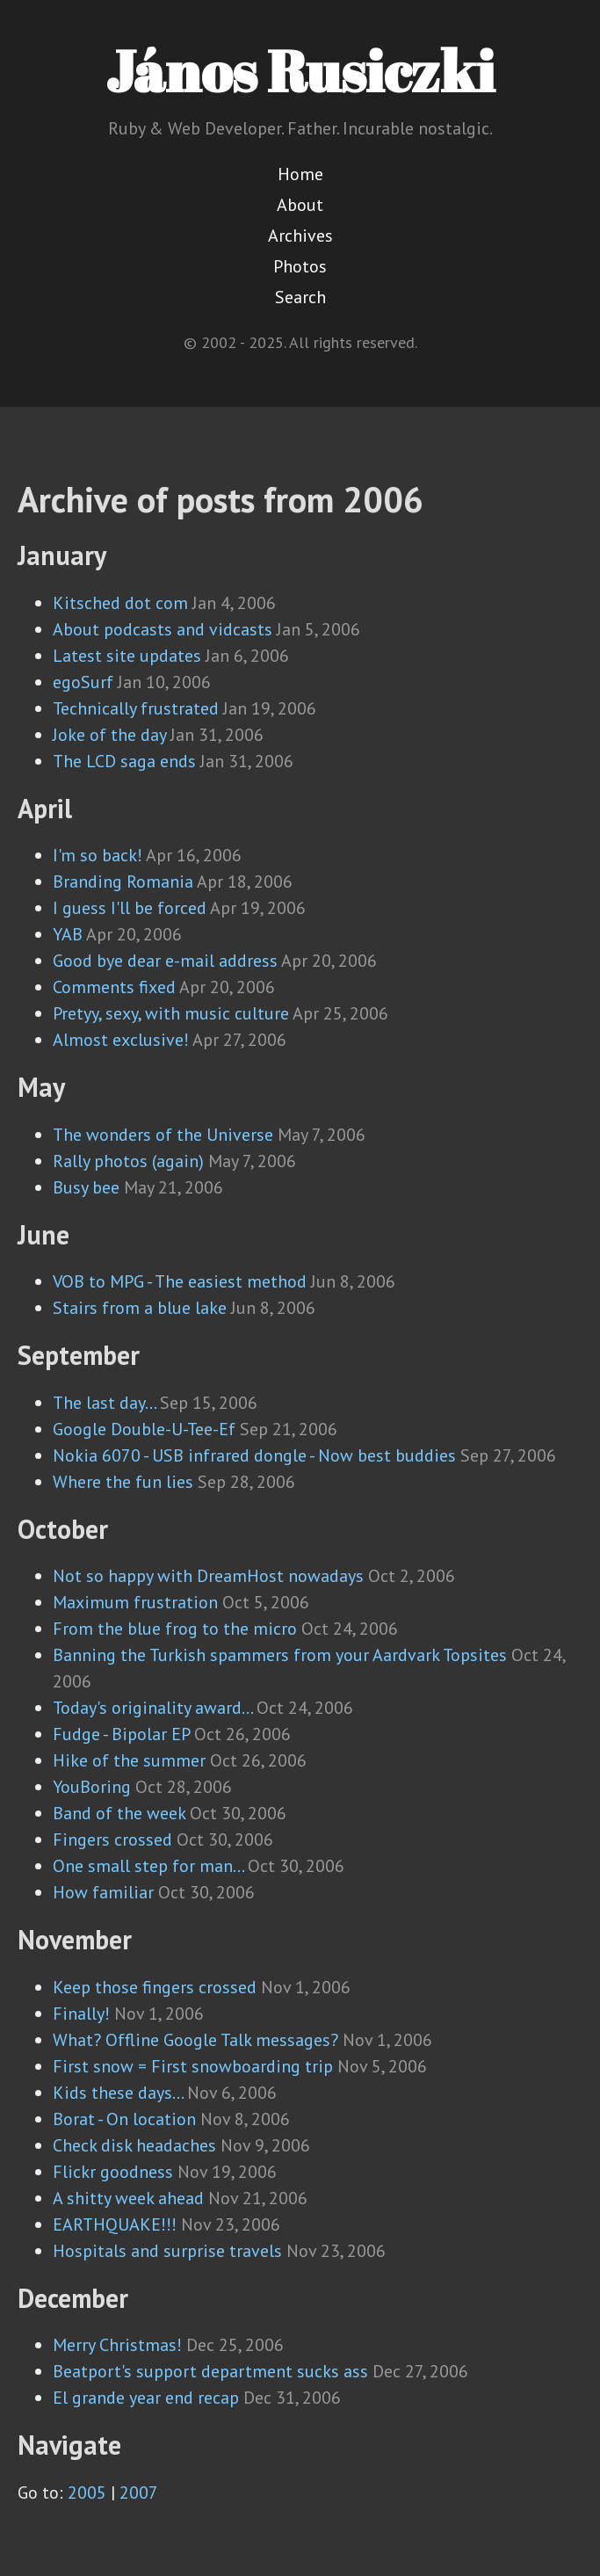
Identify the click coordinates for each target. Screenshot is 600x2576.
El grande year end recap (146, 2397)
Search (300, 297)
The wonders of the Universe (163, 1134)
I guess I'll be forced (129, 907)
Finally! (81, 2013)
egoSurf (83, 682)
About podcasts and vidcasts (162, 629)
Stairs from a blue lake (140, 1307)
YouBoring (92, 1786)
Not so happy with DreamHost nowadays (208, 1575)
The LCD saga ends (124, 761)
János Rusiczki (300, 70)
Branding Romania (123, 881)
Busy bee (86, 1187)
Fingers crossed (112, 1839)
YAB (68, 934)
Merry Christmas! (117, 2344)
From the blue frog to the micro (175, 1628)
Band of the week (119, 1813)
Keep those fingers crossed (155, 1987)
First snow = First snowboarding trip (193, 2066)
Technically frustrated (136, 708)
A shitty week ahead (128, 2198)
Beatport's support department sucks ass (210, 2371)
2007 (138, 2492)
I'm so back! (97, 855)
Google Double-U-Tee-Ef (144, 1429)
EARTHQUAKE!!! (115, 2224)
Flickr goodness (113, 2171)
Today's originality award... (152, 1707)
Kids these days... (118, 2092)
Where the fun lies (123, 1481)
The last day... (104, 1402)
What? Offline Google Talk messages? (195, 2039)
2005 (87, 2492)
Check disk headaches (134, 2145)
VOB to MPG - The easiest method (180, 1281)
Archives (300, 235)
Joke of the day (109, 734)
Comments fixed (114, 987)
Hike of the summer (129, 1760)
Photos (300, 266)
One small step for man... (148, 1865)
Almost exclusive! (121, 1039)
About (300, 204)
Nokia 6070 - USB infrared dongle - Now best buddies (254, 1455)
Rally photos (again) (128, 1161)
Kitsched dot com (120, 602)
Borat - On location (124, 2119)
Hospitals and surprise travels (167, 2250)
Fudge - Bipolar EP (121, 1734)
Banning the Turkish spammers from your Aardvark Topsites (280, 1655)
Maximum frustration (135, 1602)
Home (300, 174)
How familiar (103, 1892)
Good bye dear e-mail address (165, 960)
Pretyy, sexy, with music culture (171, 1013)
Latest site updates (127, 655)
